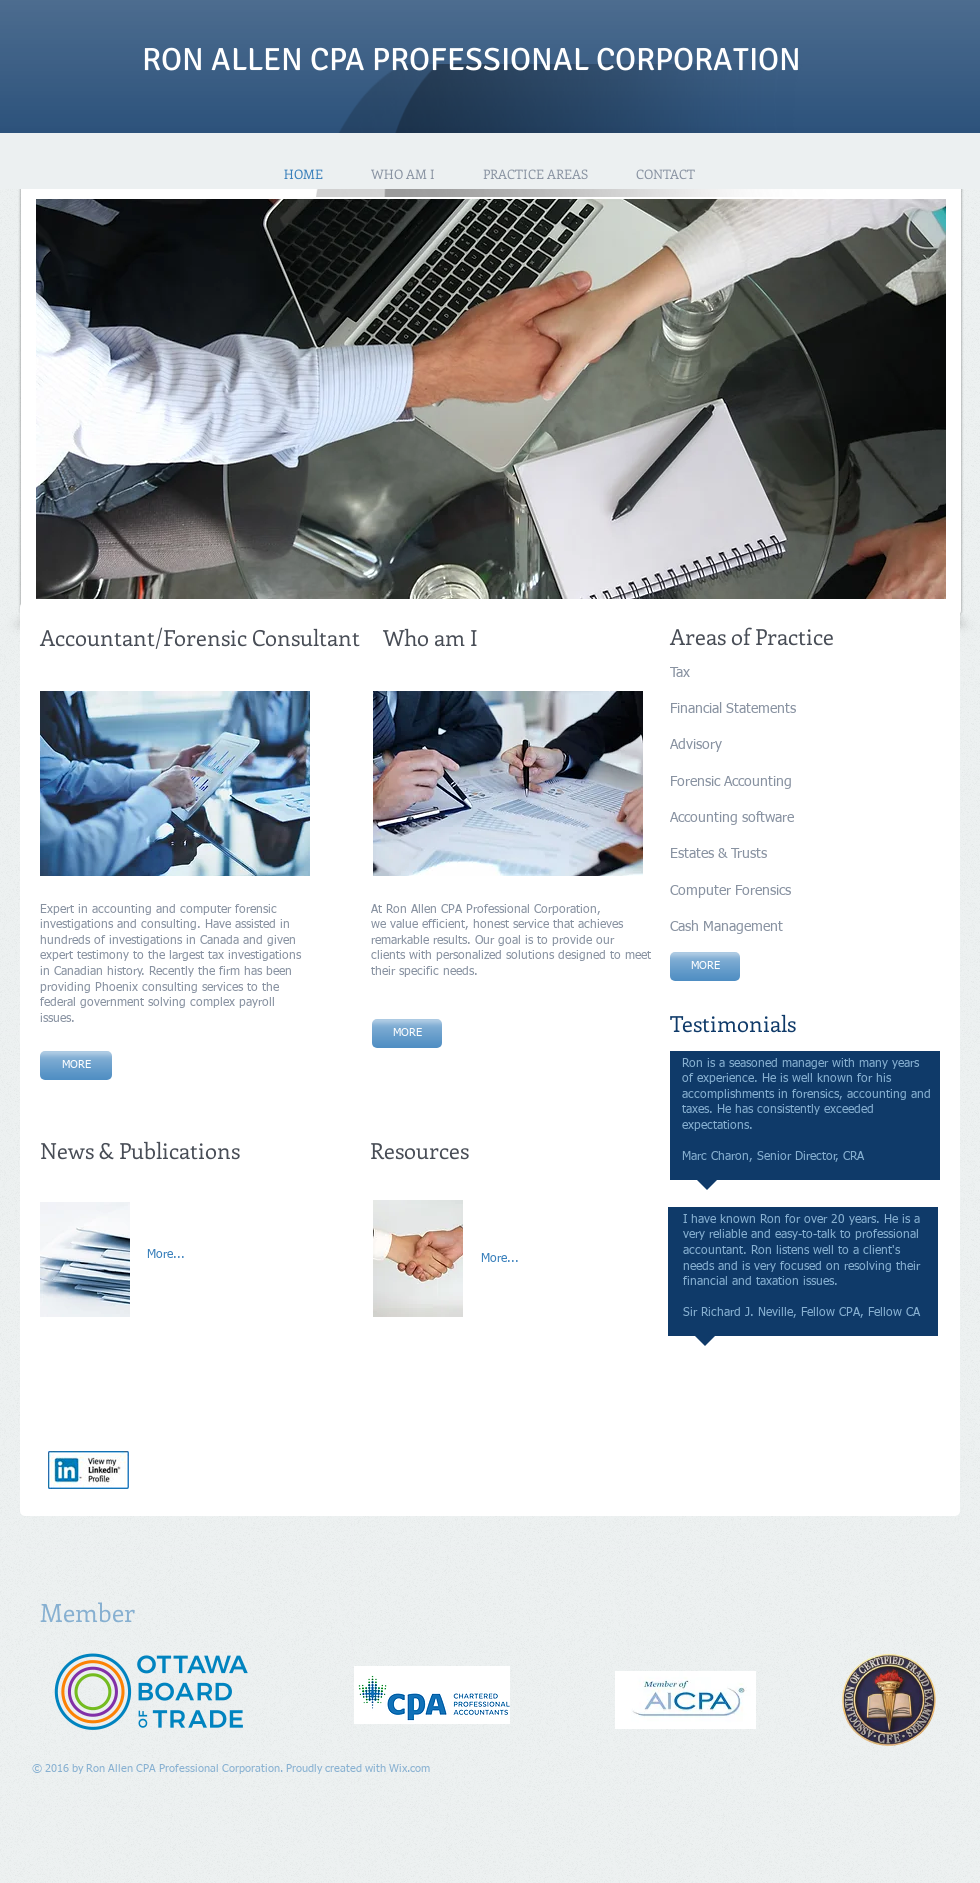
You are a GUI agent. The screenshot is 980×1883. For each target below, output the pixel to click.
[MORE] (407, 1033)
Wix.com (409, 1768)
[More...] (191, 1256)
